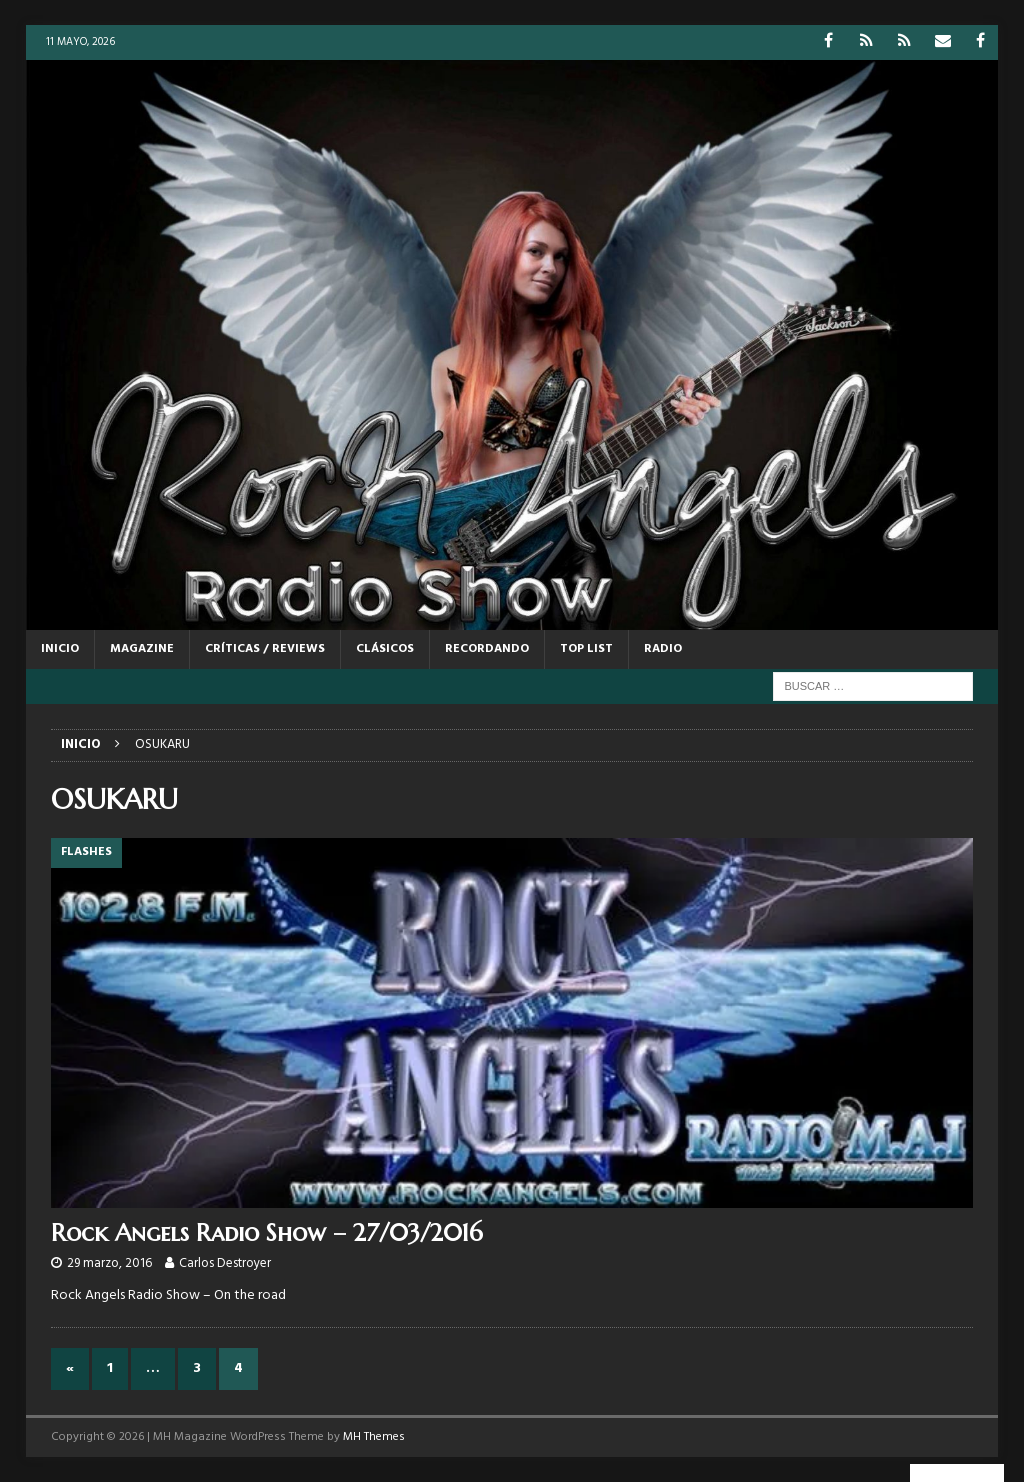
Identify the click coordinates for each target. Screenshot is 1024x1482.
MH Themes (374, 1437)
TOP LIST (586, 649)
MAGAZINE (142, 649)
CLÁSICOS (385, 649)
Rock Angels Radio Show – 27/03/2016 (267, 1233)
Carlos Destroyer (225, 1263)
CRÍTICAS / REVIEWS (265, 649)
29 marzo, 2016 (109, 1263)
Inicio (60, 649)
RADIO (663, 649)
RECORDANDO (487, 649)
